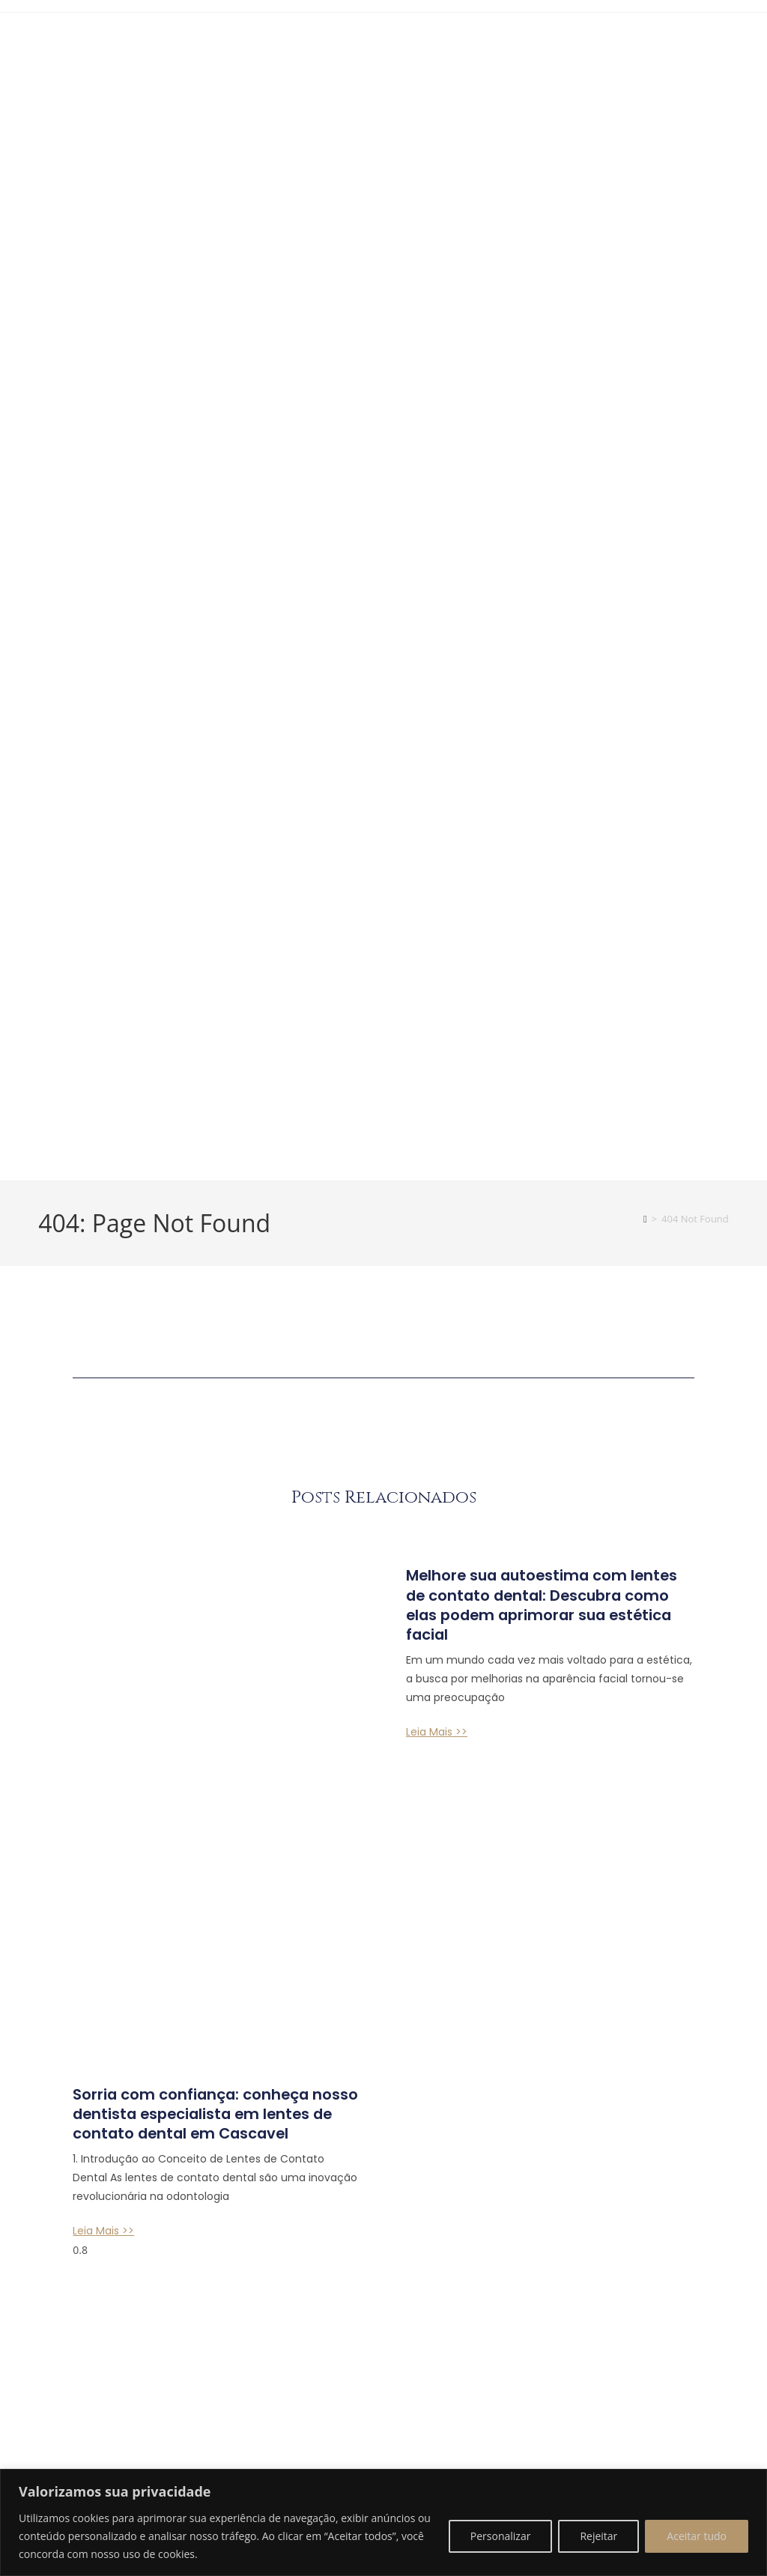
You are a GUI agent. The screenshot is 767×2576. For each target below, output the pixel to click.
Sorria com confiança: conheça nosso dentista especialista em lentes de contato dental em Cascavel (209, 1870)
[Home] (645, 1233)
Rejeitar (598, 2536)
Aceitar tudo (697, 2536)
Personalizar (500, 2536)
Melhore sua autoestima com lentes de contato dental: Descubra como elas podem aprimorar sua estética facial (534, 1620)
